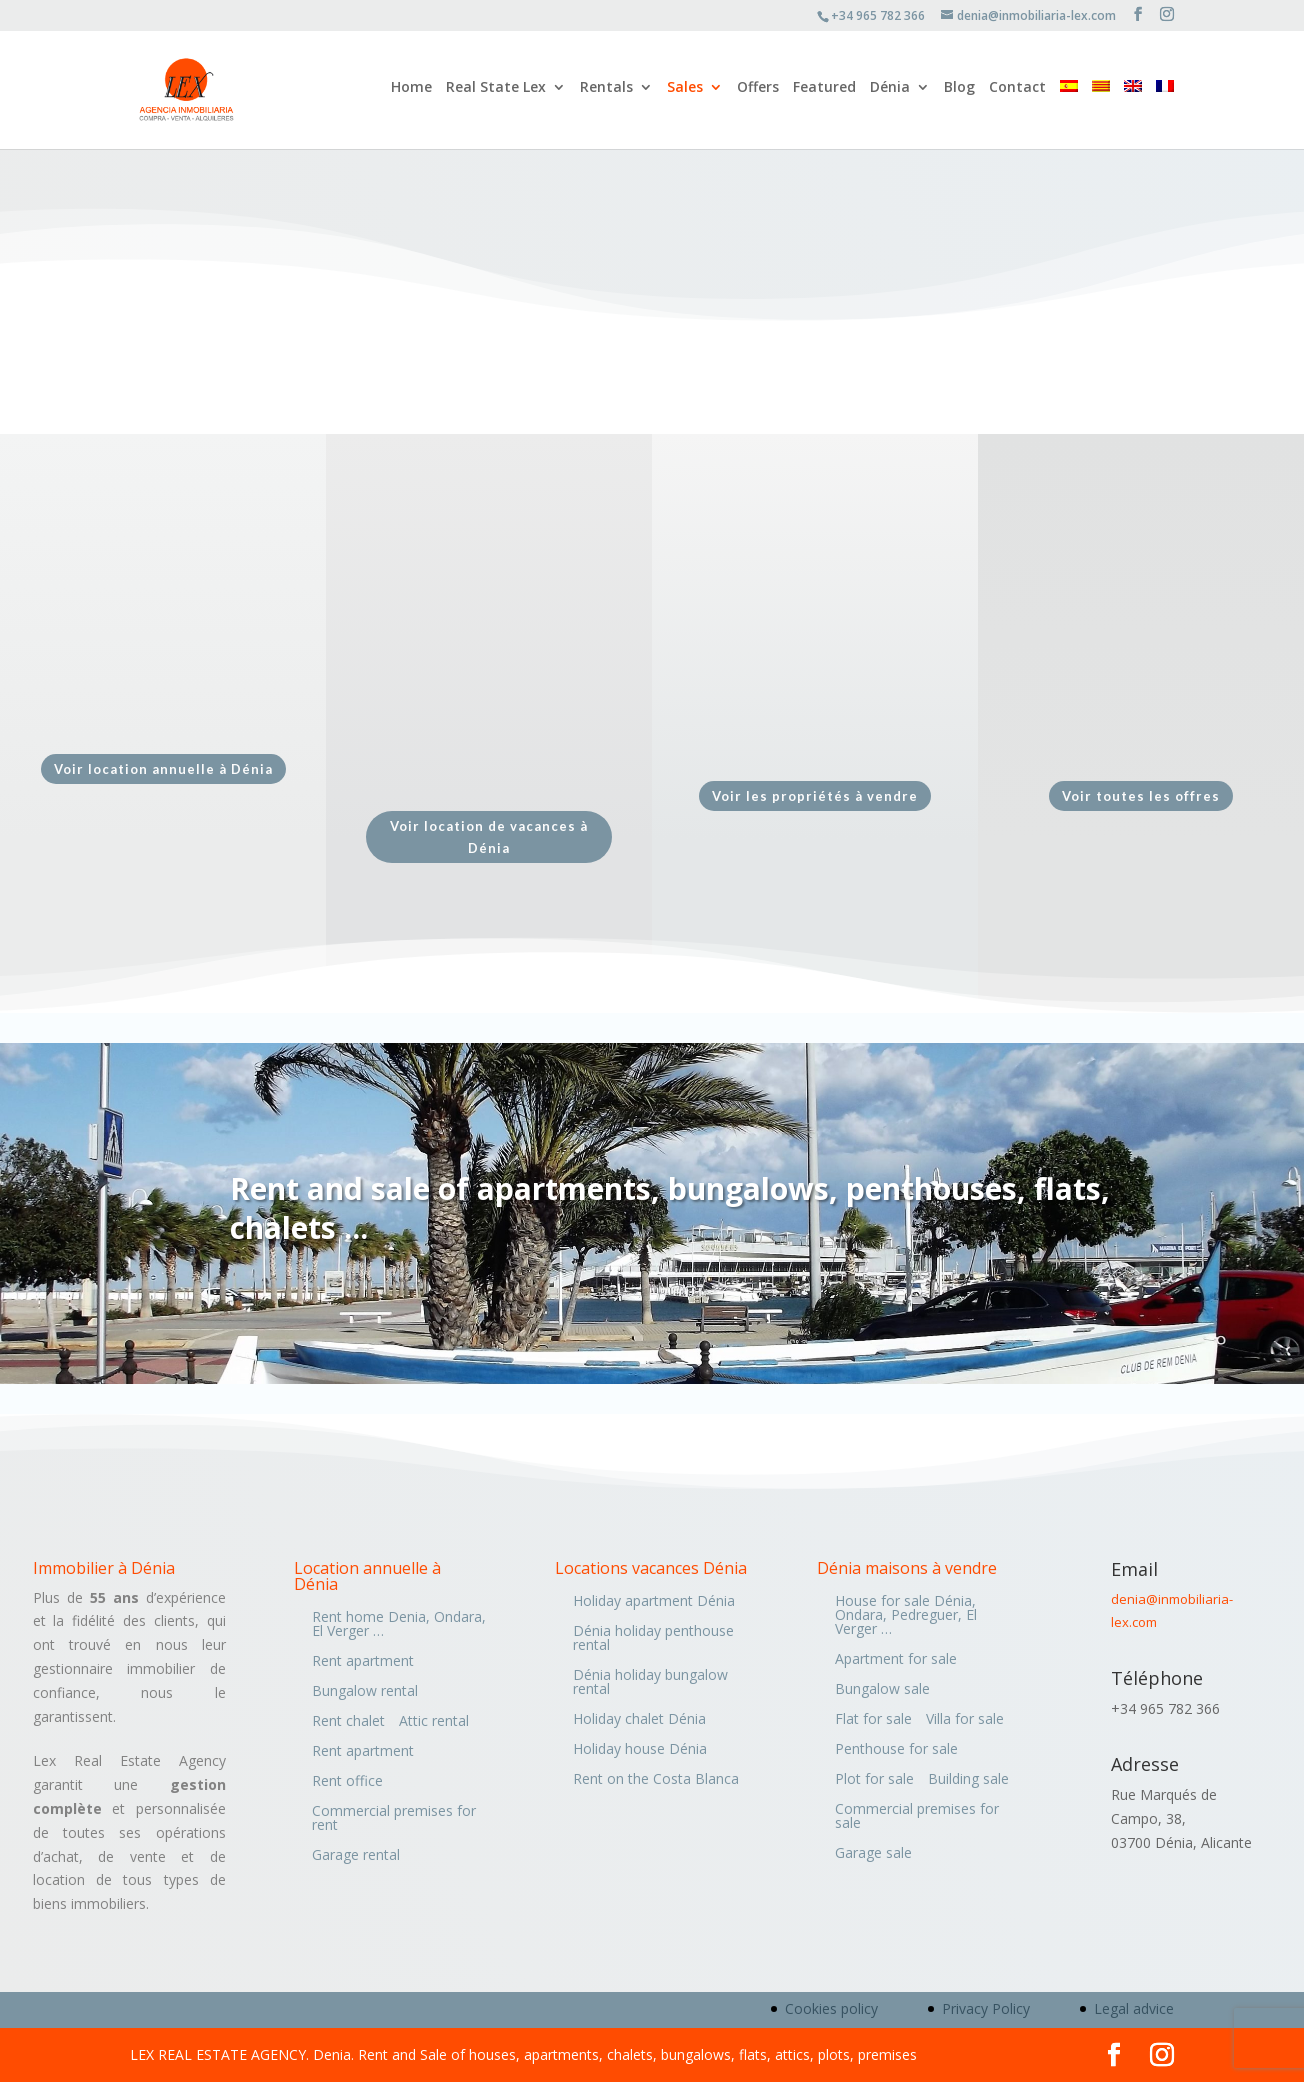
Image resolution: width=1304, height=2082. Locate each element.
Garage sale (873, 1854)
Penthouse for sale (896, 1750)
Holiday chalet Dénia (639, 1720)
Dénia (890, 93)
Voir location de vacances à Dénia (489, 837)
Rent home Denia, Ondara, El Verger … (399, 1625)
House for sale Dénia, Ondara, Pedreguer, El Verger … (906, 1616)
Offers (758, 93)
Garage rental (356, 1856)
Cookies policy (831, 2008)
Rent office (347, 1782)
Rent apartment (363, 1662)
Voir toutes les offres (1141, 796)
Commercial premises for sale (917, 1817)
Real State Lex (496, 93)
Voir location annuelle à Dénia (163, 769)
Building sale (968, 1780)
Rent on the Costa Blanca (656, 1780)
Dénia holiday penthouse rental (653, 1639)
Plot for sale (874, 1780)
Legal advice (1134, 2008)
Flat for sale (873, 1720)
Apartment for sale (896, 1660)
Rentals (606, 93)
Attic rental (434, 1722)
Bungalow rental (365, 1692)
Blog (959, 93)
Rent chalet (348, 1722)
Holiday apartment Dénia (654, 1602)
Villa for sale (965, 1720)
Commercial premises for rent (394, 1819)
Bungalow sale (882, 1690)
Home (411, 93)
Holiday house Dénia (640, 1750)
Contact (1017, 93)
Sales (685, 93)
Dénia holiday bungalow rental (650, 1683)
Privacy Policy (986, 2008)
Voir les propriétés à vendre (815, 796)
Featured (824, 93)
